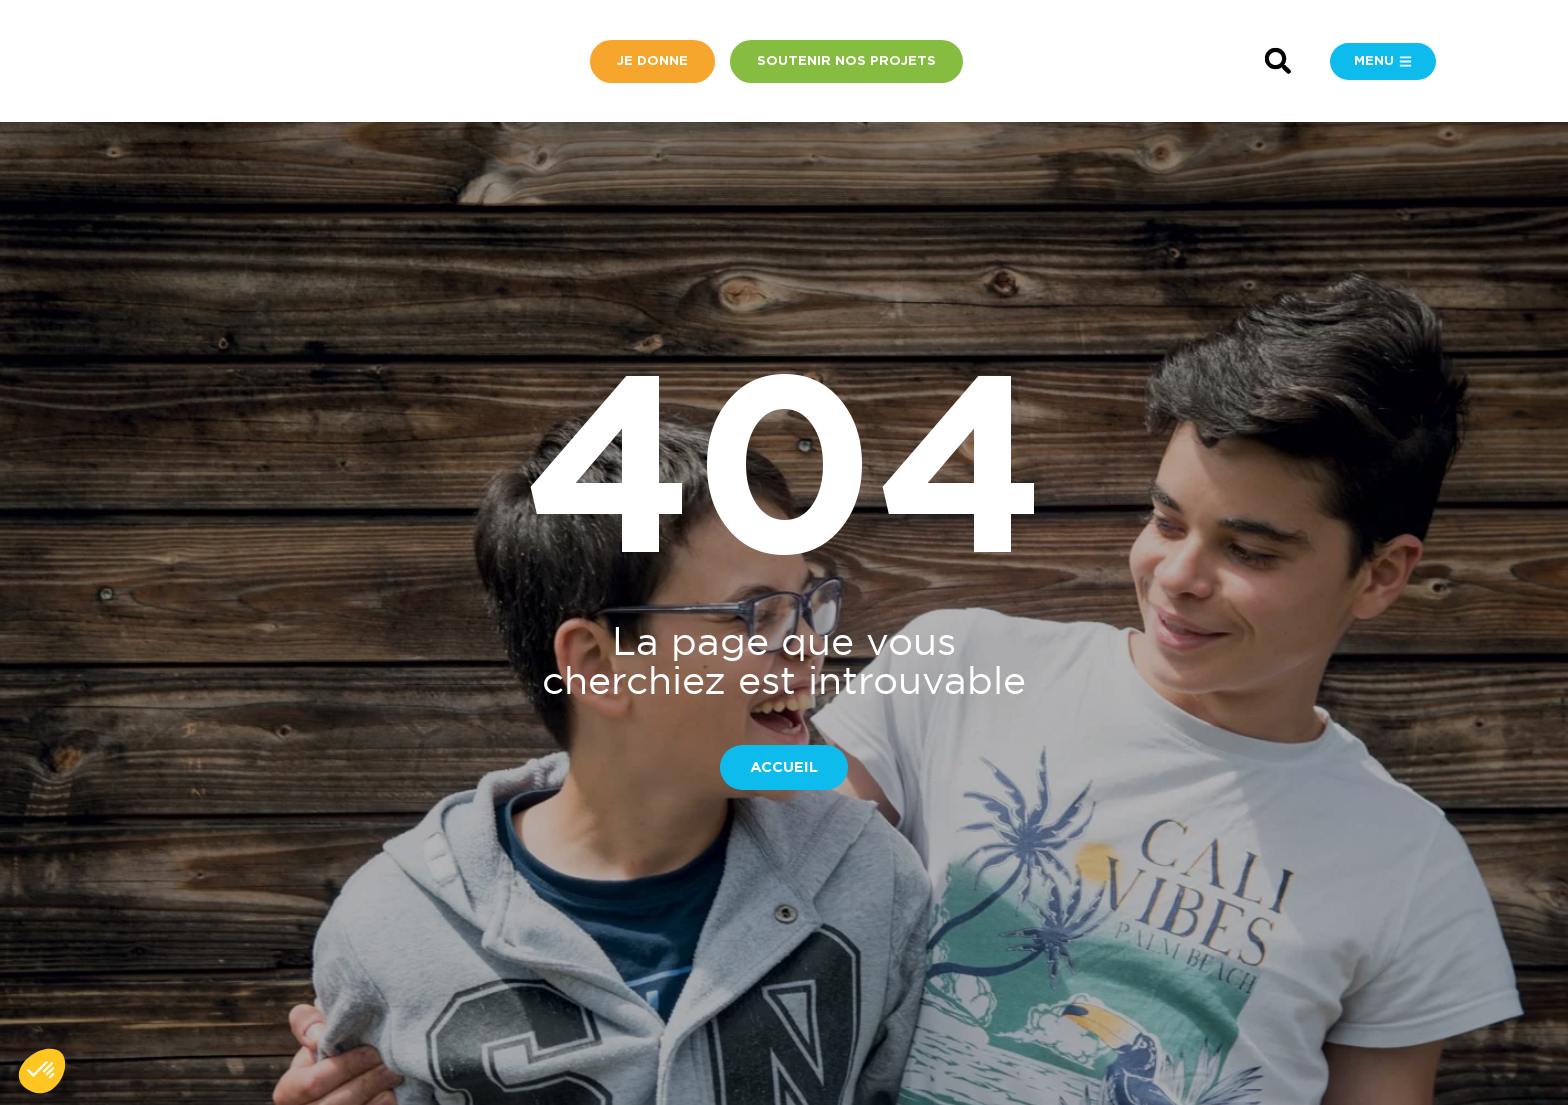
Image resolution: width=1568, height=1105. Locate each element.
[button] (1277, 61)
